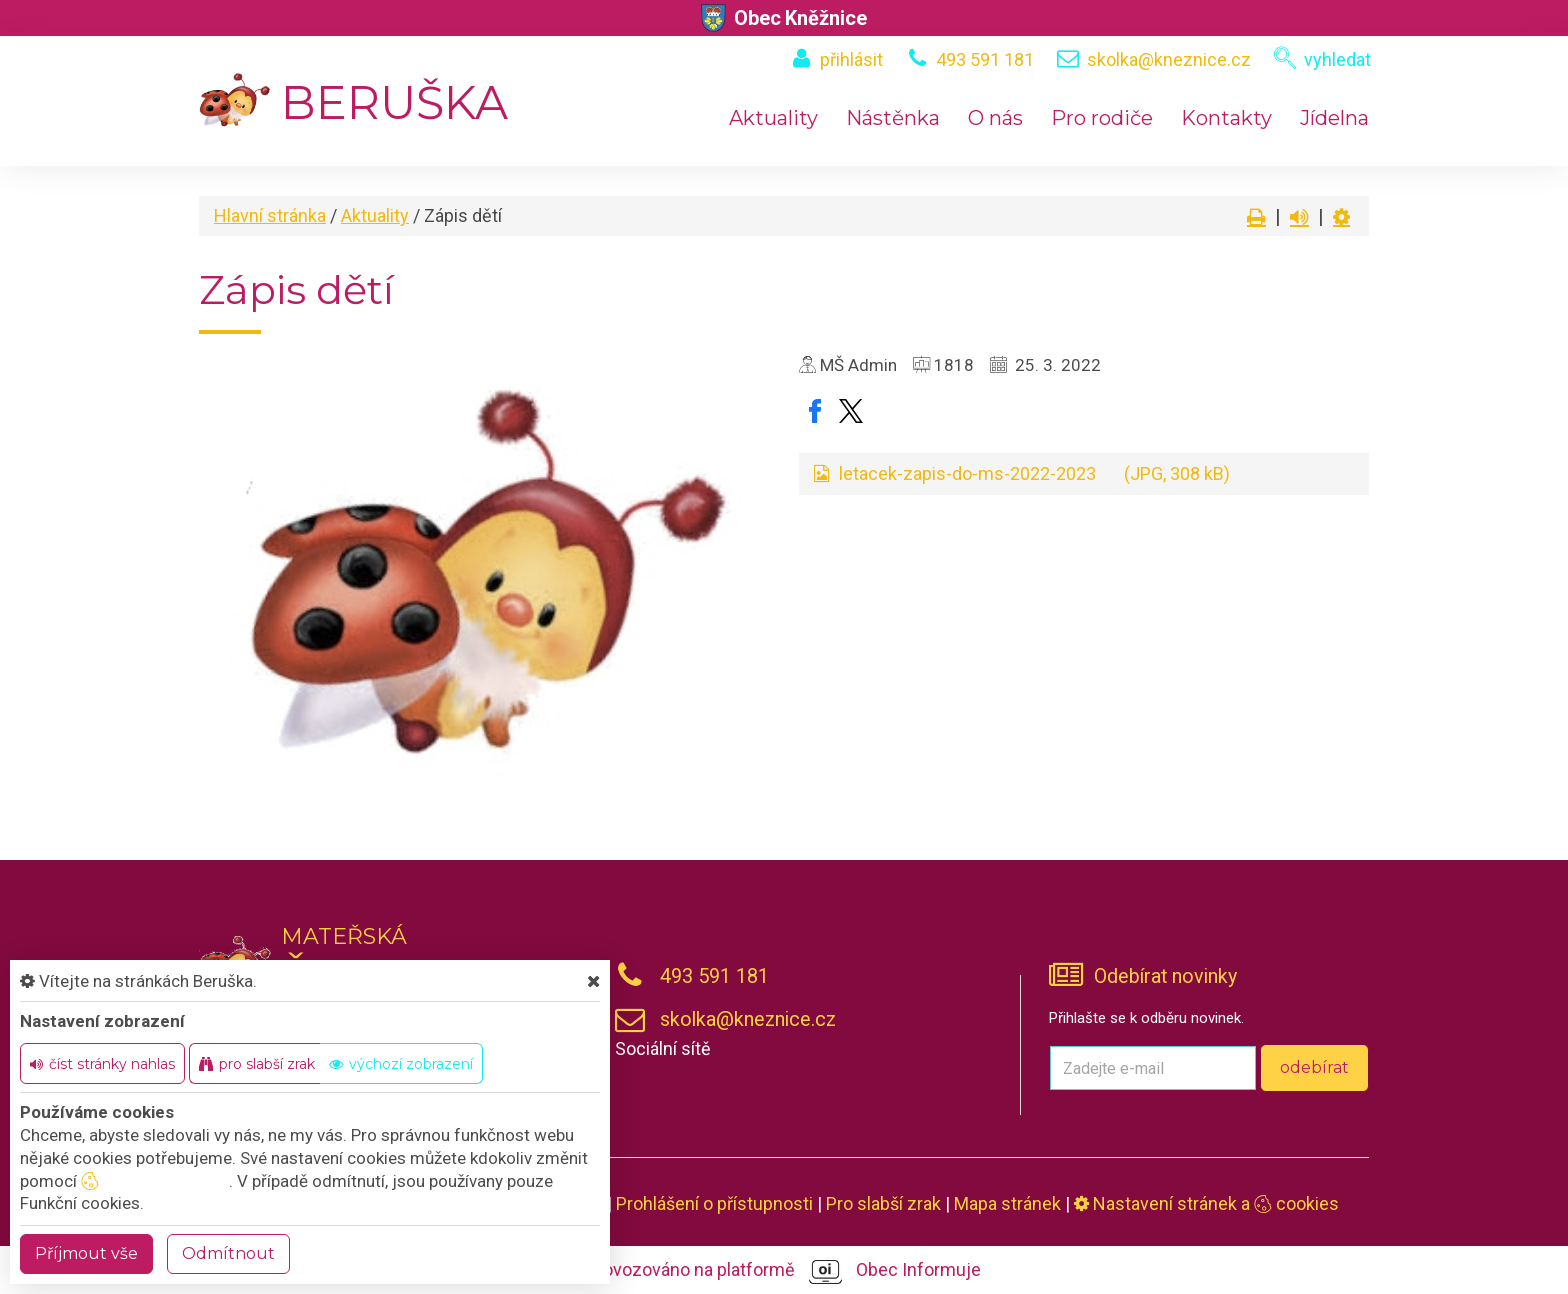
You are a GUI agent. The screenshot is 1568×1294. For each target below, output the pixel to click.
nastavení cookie (155, 1181)
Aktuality (773, 118)
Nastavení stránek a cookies (1206, 1203)
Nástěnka (893, 118)
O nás (995, 118)
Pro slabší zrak (883, 1203)
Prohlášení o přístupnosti (714, 1203)
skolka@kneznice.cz (1169, 59)
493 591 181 (985, 59)
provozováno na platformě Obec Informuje (784, 1271)
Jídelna (1334, 118)
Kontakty (1226, 118)
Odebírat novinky (1165, 976)
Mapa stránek (1007, 1203)
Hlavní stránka (270, 215)
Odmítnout (228, 1253)
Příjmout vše (86, 1253)
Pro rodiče (1102, 118)
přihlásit (851, 59)
